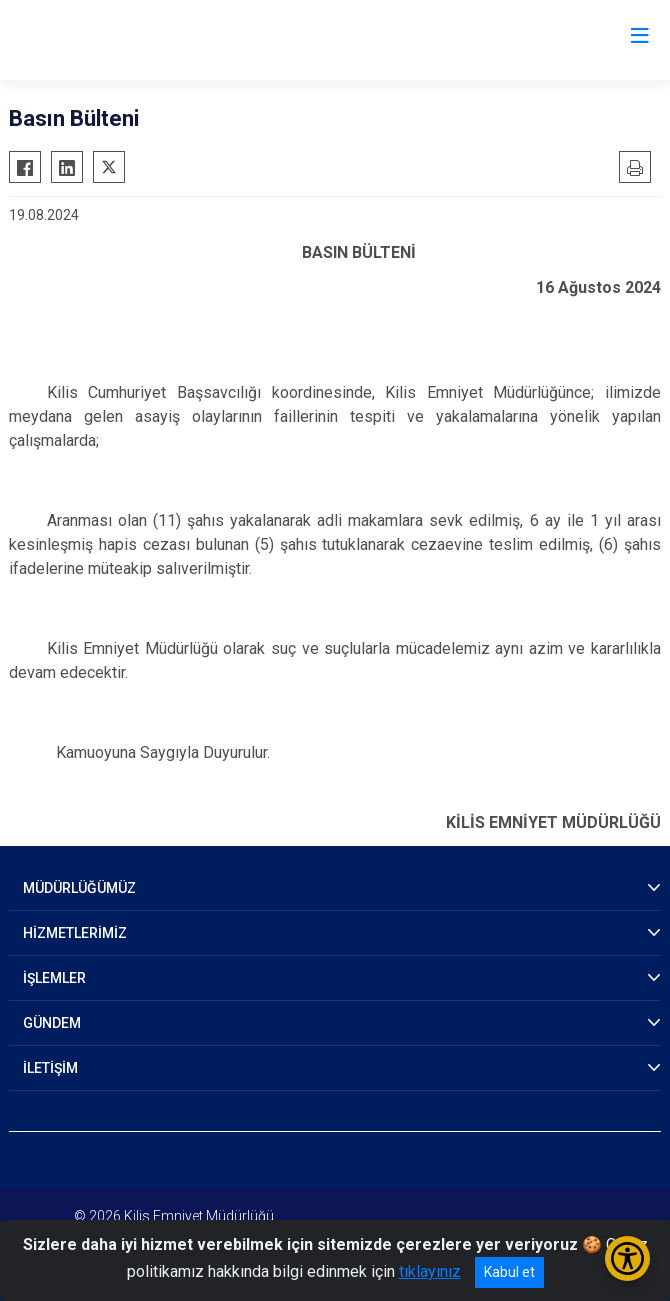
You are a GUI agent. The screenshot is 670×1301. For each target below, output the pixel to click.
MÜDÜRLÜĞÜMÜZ (79, 888)
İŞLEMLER (54, 978)
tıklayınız (430, 1271)
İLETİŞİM (50, 1068)
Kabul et (509, 1272)
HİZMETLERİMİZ (75, 933)
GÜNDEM (52, 1023)
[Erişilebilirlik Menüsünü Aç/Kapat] (627, 1258)
